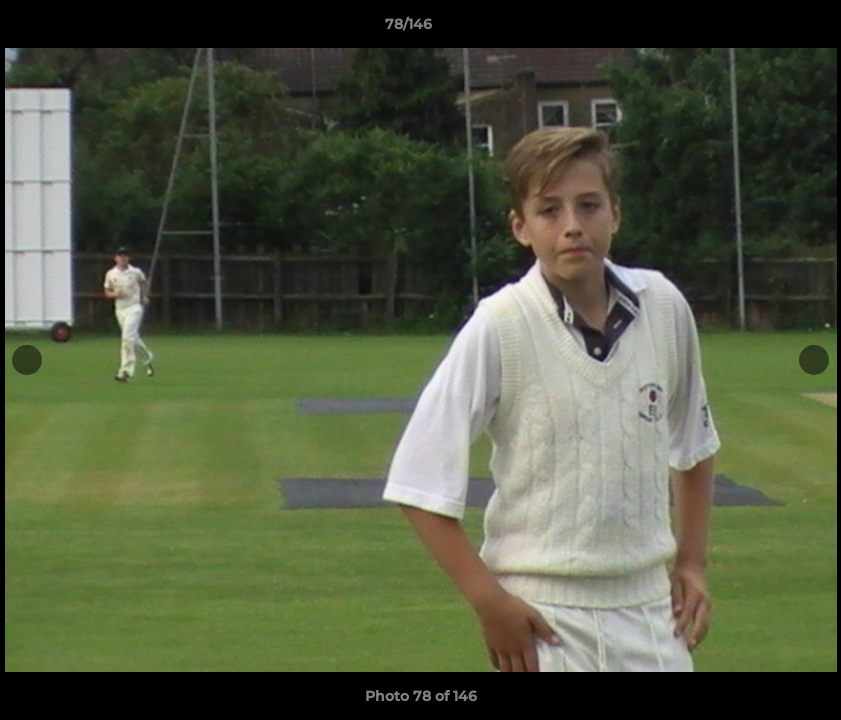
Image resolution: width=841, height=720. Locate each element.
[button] (757, 29)
